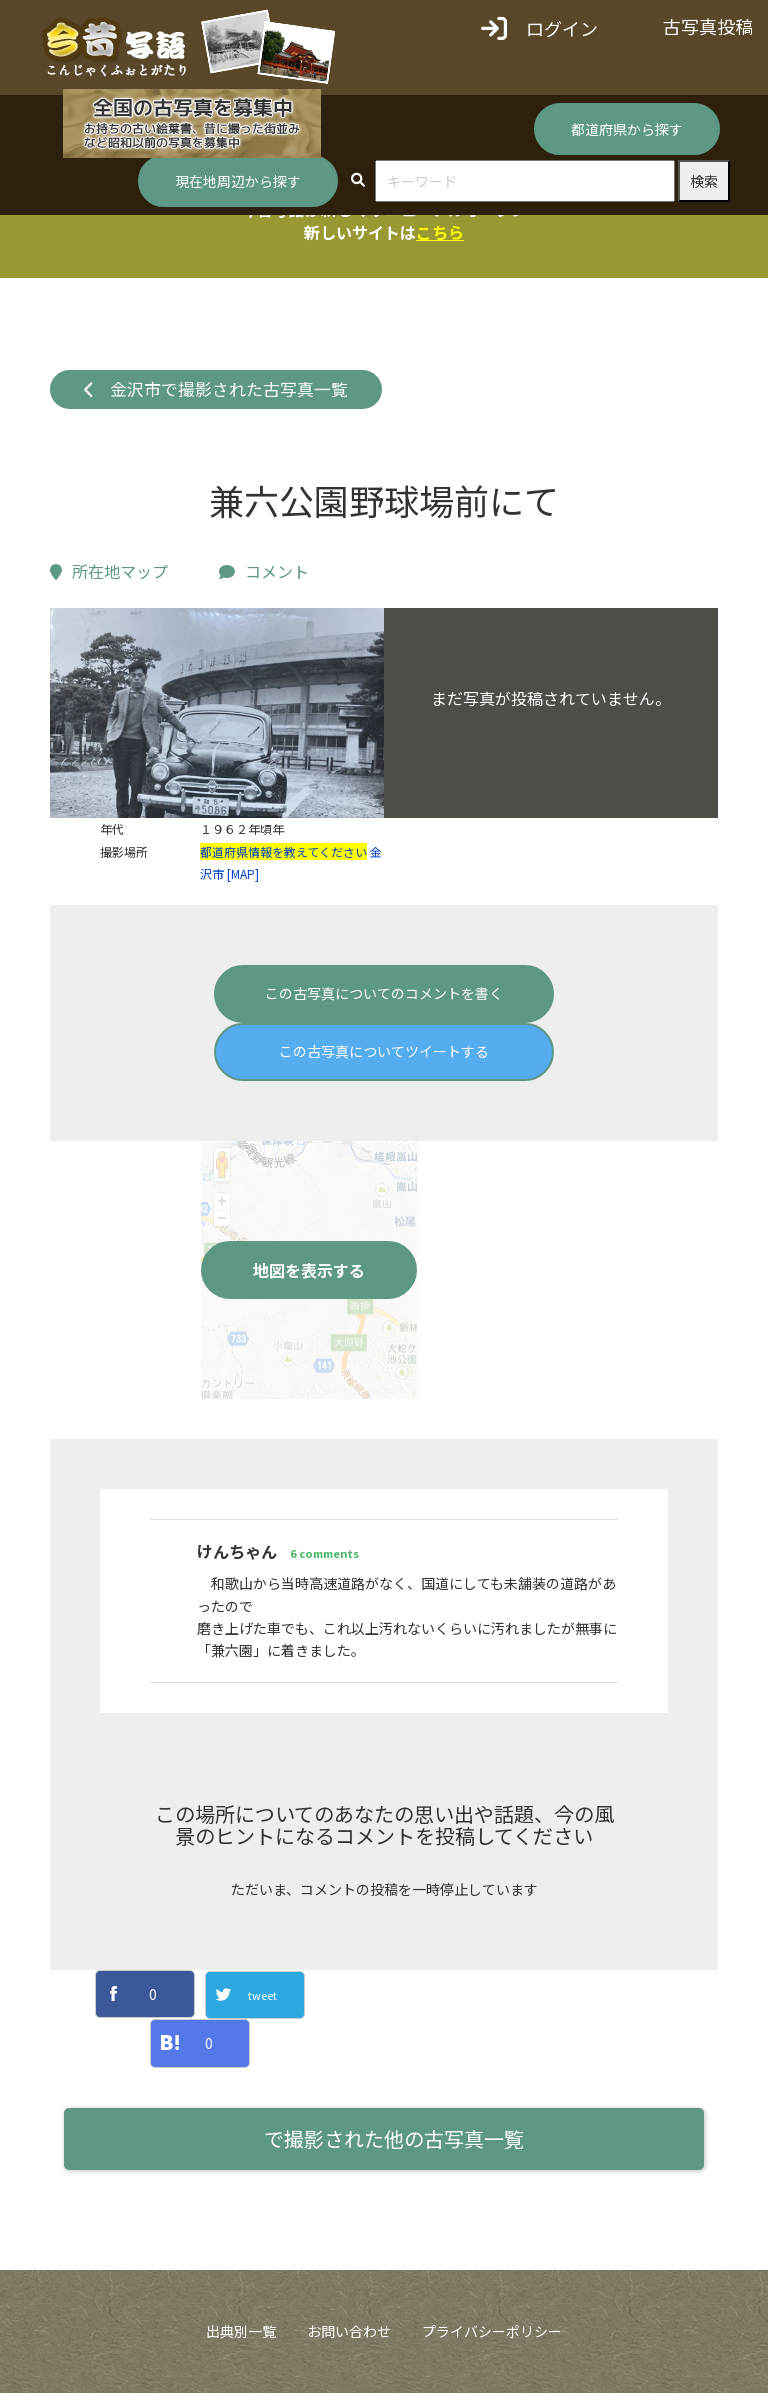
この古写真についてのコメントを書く (384, 993)
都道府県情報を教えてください (283, 851)
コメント (264, 571)
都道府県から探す (627, 129)
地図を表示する (309, 1270)
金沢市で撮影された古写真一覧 (216, 389)
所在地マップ (109, 571)
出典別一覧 (241, 2331)
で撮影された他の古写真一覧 (394, 2138)
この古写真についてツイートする (384, 1051)
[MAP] (243, 873)
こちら (440, 232)
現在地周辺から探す (238, 181)
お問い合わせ (349, 2331)
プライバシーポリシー (492, 2331)
